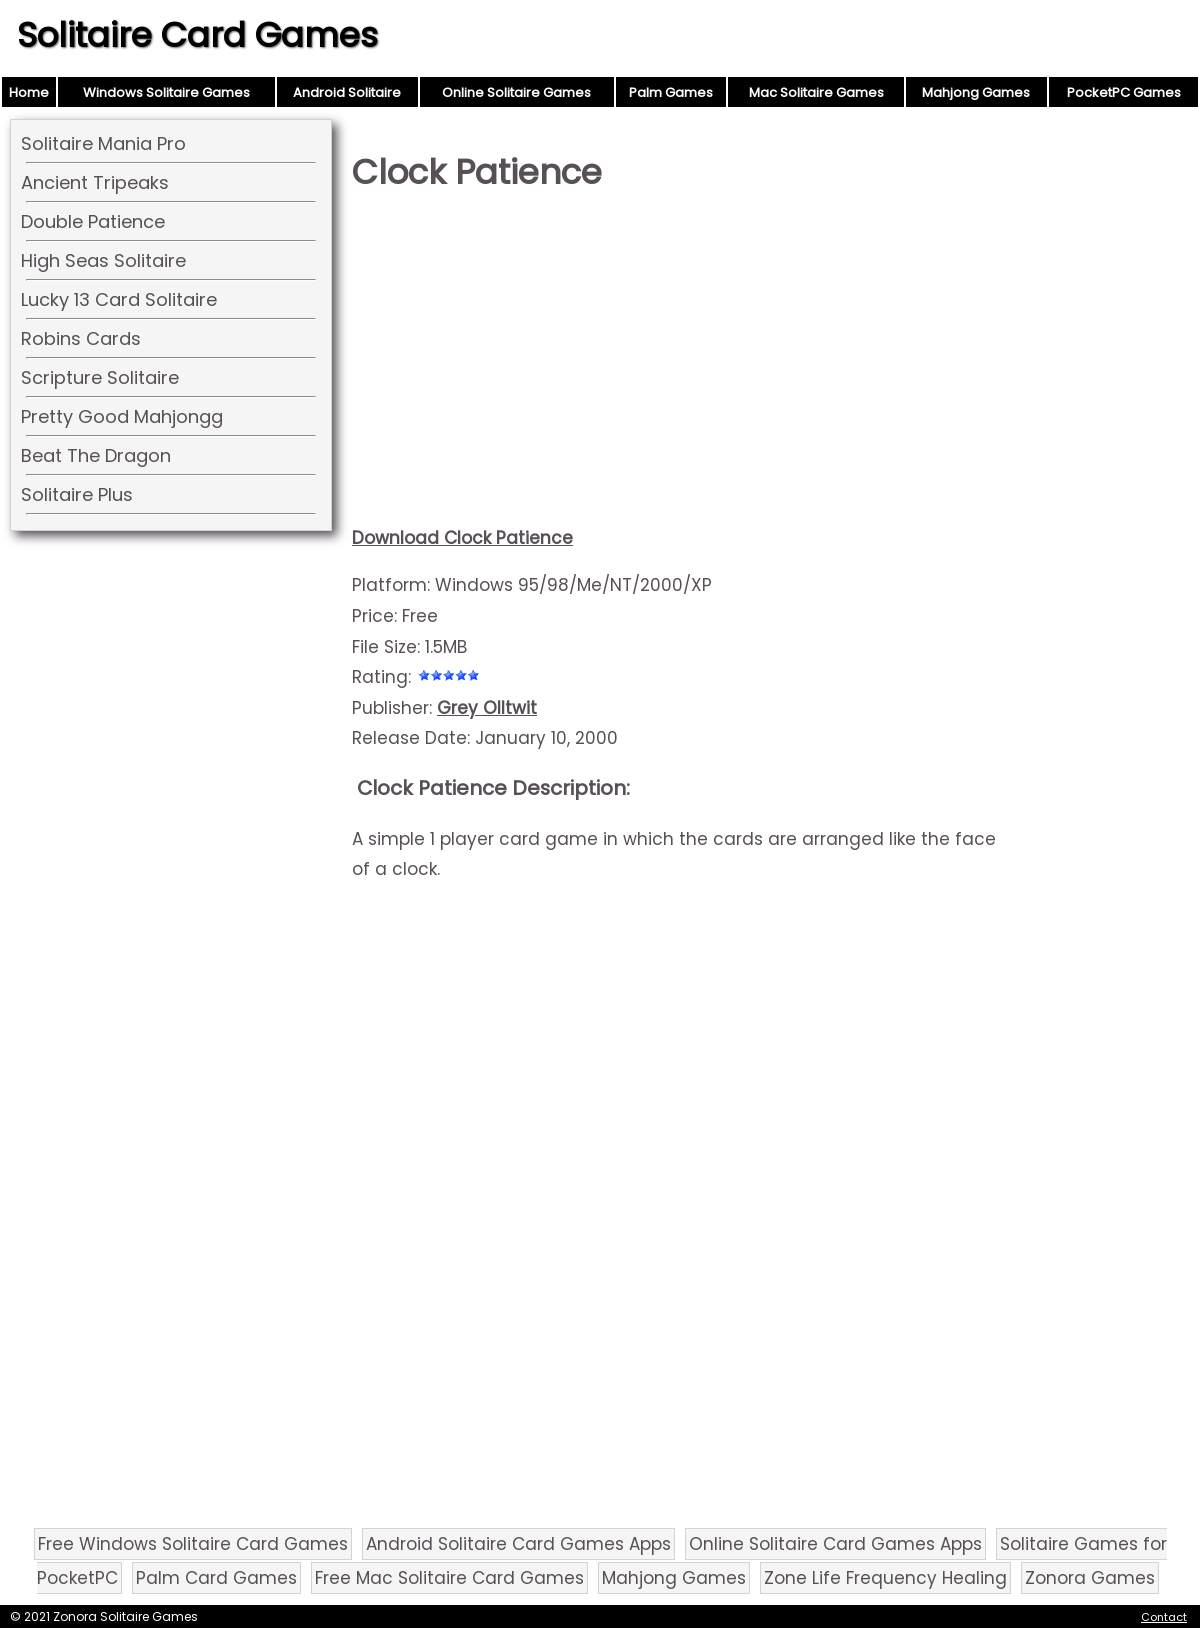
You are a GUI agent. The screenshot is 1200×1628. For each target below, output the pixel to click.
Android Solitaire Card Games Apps (518, 1544)
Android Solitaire (347, 92)
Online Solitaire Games (516, 92)
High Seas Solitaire (103, 260)
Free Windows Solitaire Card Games (193, 1544)
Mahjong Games (976, 92)
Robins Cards (81, 338)
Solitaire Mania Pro (103, 143)
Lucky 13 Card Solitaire (119, 299)
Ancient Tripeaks (95, 182)
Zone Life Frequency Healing (885, 1578)
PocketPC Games (1124, 92)
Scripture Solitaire (100, 377)
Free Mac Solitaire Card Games (449, 1578)
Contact (1164, 1617)
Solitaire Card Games (197, 35)
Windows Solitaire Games (166, 92)
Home (29, 92)
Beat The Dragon (96, 455)
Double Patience (93, 221)
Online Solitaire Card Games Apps (835, 1544)
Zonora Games (1090, 1578)
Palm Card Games (216, 1578)
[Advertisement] (682, 366)
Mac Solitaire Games (816, 92)
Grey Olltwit (487, 708)
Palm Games (671, 92)
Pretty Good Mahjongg (122, 416)
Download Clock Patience (462, 538)
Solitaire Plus (77, 494)
